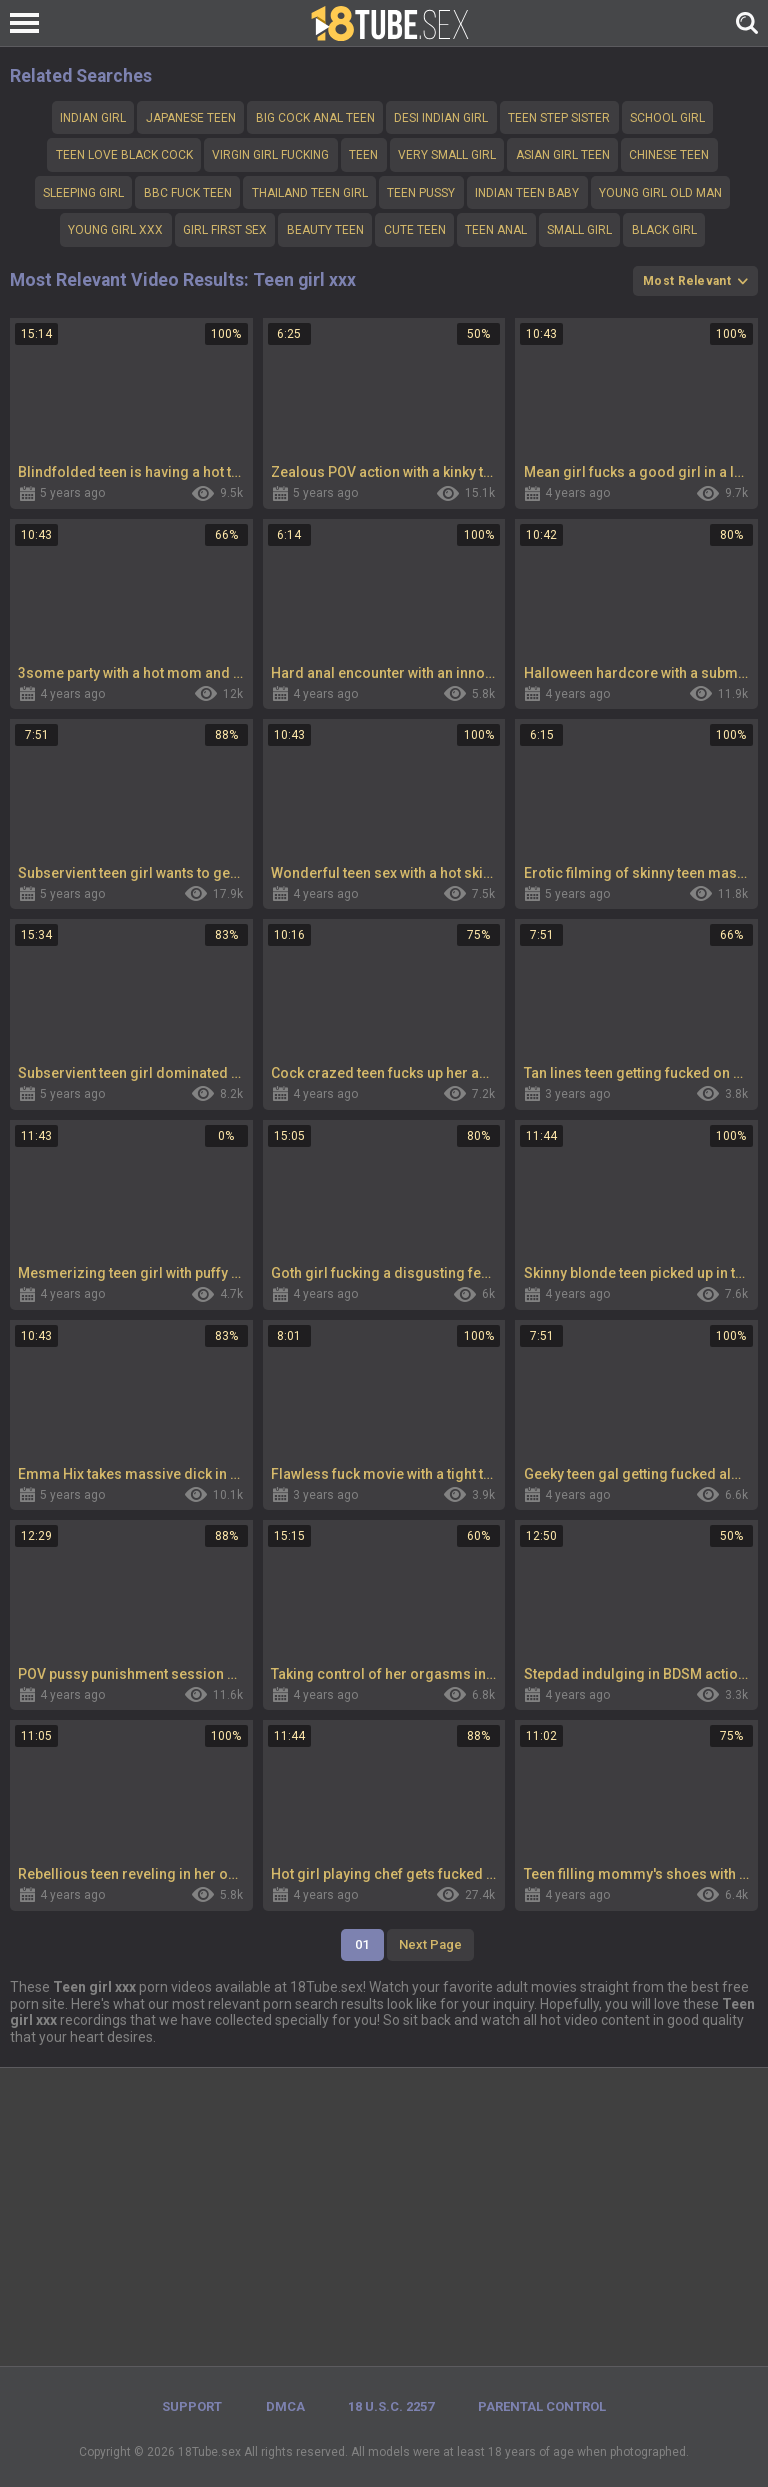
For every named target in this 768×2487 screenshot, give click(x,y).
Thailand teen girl (310, 193)
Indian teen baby (527, 193)
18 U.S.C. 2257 (391, 2406)
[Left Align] (29, 23)
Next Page (430, 1944)
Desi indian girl (441, 118)
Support (192, 2406)
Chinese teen (669, 155)
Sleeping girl (83, 193)
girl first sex (225, 230)
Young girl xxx (115, 230)
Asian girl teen (563, 155)
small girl (579, 230)
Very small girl (447, 155)
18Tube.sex (209, 2452)
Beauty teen (325, 230)
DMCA (285, 2406)
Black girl (664, 230)
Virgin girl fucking (270, 155)
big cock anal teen (315, 118)
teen (363, 155)
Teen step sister (559, 118)
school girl (667, 118)
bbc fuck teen (188, 193)
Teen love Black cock (124, 155)
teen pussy (421, 193)
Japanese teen (191, 118)
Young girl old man (660, 193)
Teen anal (496, 230)
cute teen (415, 230)
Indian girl (93, 118)
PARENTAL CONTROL (542, 2406)
